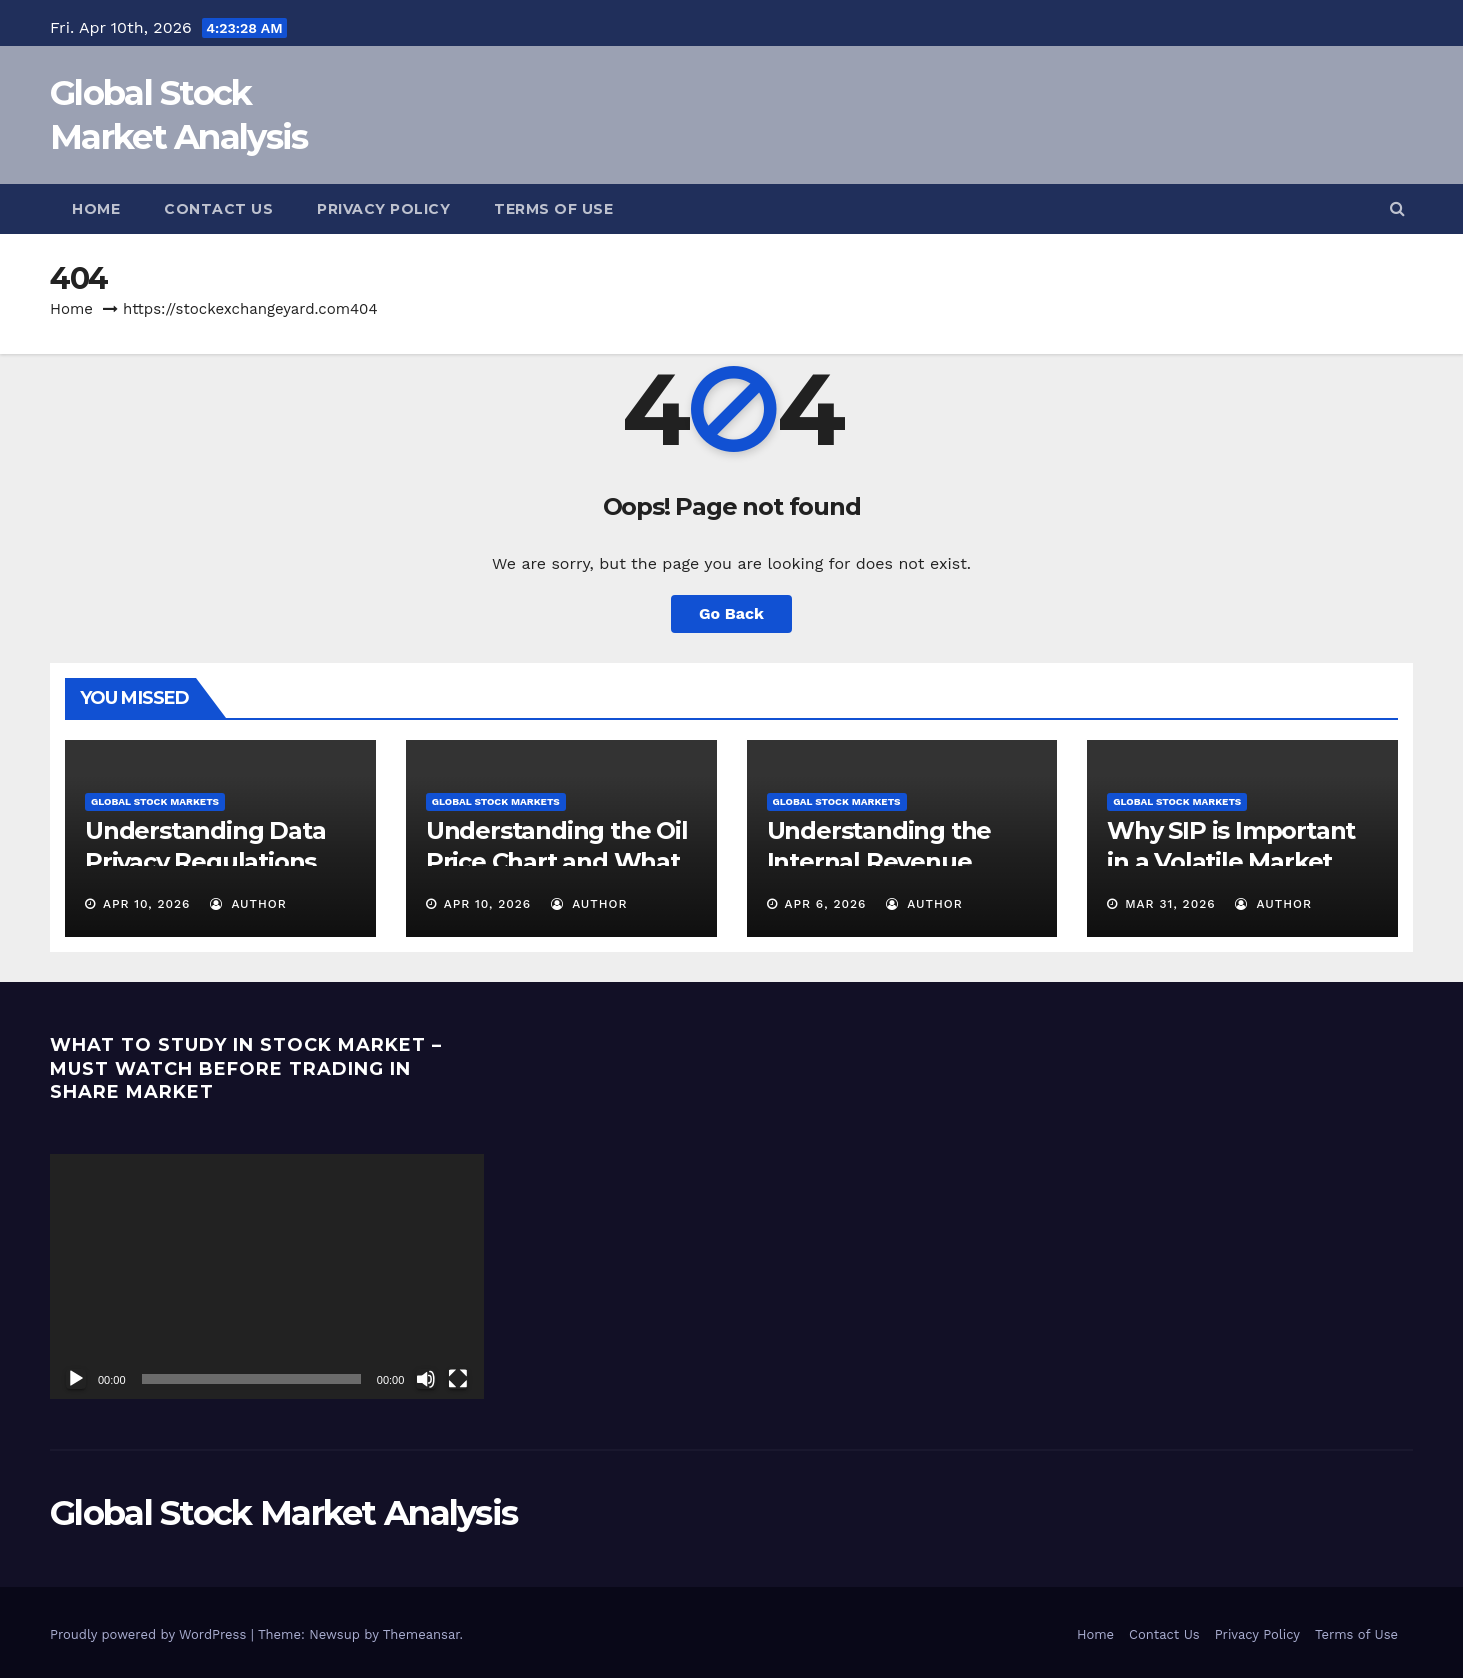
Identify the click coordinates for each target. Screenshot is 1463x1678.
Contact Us (218, 209)
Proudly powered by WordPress (150, 1634)
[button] (1397, 208)
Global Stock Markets (155, 801)
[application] (267, 1276)
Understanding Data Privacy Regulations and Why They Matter (213, 861)
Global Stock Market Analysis (283, 1513)
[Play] (76, 1379)
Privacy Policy (383, 209)
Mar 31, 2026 (1170, 904)
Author (248, 904)
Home (96, 209)
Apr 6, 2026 (825, 904)
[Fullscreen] (458, 1379)
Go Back (731, 613)
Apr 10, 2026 (147, 904)
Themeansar (421, 1634)
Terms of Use (553, 209)
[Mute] (426, 1379)
